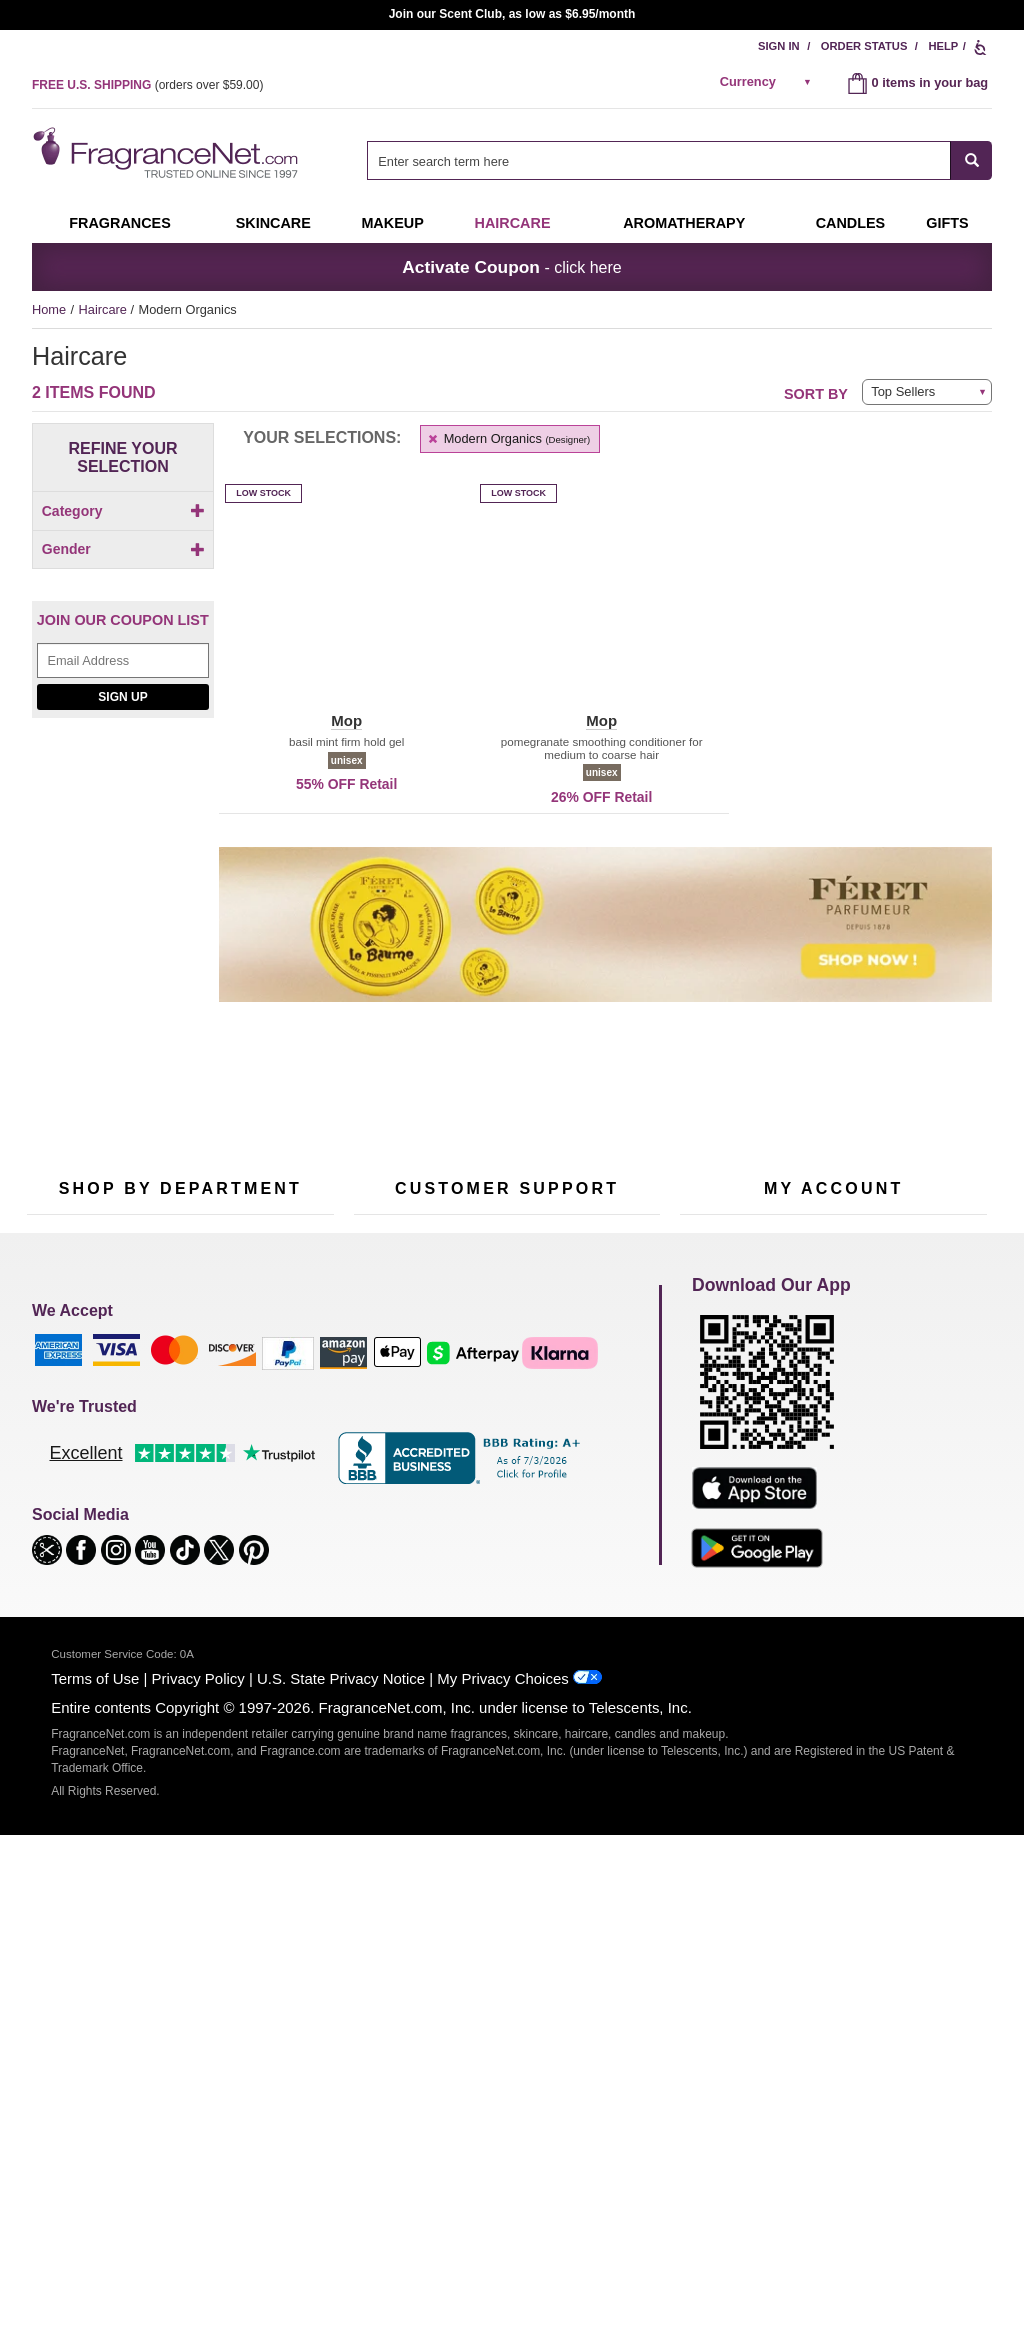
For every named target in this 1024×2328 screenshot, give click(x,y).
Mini (252, 1605)
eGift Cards (386, 1574)
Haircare (513, 223)
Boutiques (55, 1623)
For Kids (265, 1481)
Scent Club (168, 1667)
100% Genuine (506, 1610)
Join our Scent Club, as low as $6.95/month (512, 14)
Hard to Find (276, 1636)
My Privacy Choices (502, 2171)
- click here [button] (511, 267)
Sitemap (591, 1530)
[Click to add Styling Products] (123, 566)
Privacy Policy (198, 2171)
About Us (380, 1543)
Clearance (166, 1636)
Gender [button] (123, 604)
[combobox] (679, 160)
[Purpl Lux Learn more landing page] (833, 1572)
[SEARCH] (971, 160)
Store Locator (502, 1642)
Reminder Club (833, 1512)
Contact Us (385, 1512)
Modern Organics (508, 438)
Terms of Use (95, 2171)
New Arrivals (276, 1574)
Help (943, 46)
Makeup (392, 223)
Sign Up (122, 785)
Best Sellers (171, 1605)
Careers (591, 1610)
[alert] (769, 82)
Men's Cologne (69, 1561)
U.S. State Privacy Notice (341, 2171)
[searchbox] (659, 160)
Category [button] (123, 511)
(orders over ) (147, 85)
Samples (162, 1512)
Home (49, 309)
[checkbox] (123, 546)
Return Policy (502, 1481)
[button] (346, 619)
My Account (713, 1481)
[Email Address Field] (123, 748)
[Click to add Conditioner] (123, 545)
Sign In (779, 46)
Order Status (864, 46)
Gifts (947, 223)
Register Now (718, 1512)
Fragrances (120, 223)
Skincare (273, 223)
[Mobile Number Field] (619, 1347)
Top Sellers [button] (903, 391)
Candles (264, 1543)
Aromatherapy (177, 1574)
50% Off (160, 1481)
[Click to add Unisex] (123, 638)
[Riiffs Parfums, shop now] (123, 1019)
